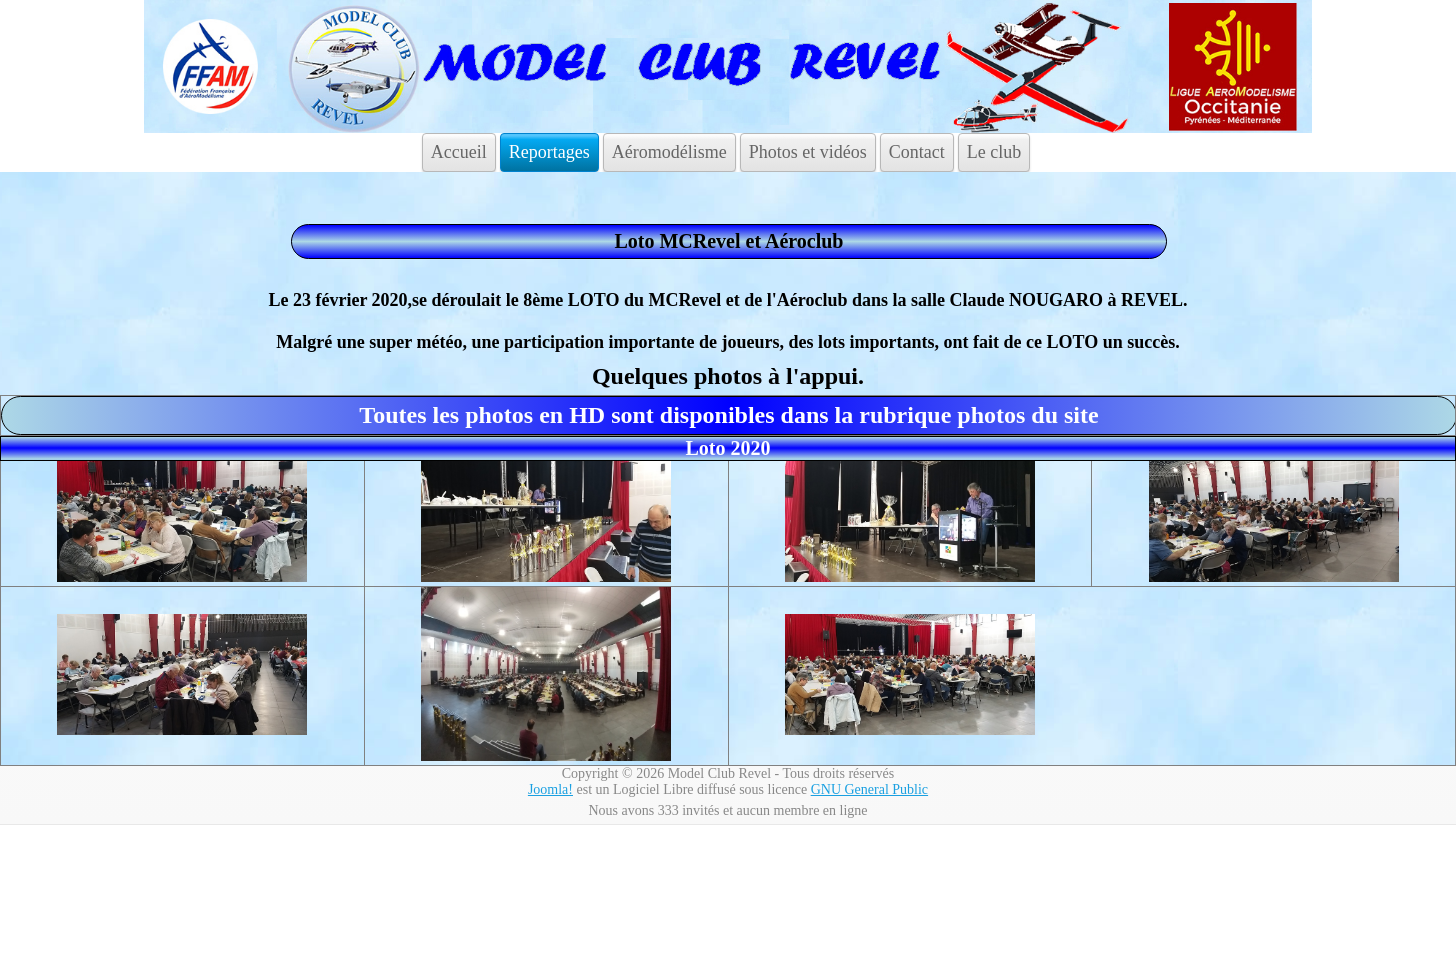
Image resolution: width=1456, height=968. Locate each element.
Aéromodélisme (669, 152)
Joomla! (550, 789)
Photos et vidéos (808, 152)
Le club (994, 152)
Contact (917, 152)
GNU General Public (869, 789)
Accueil (459, 152)
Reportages (549, 152)
